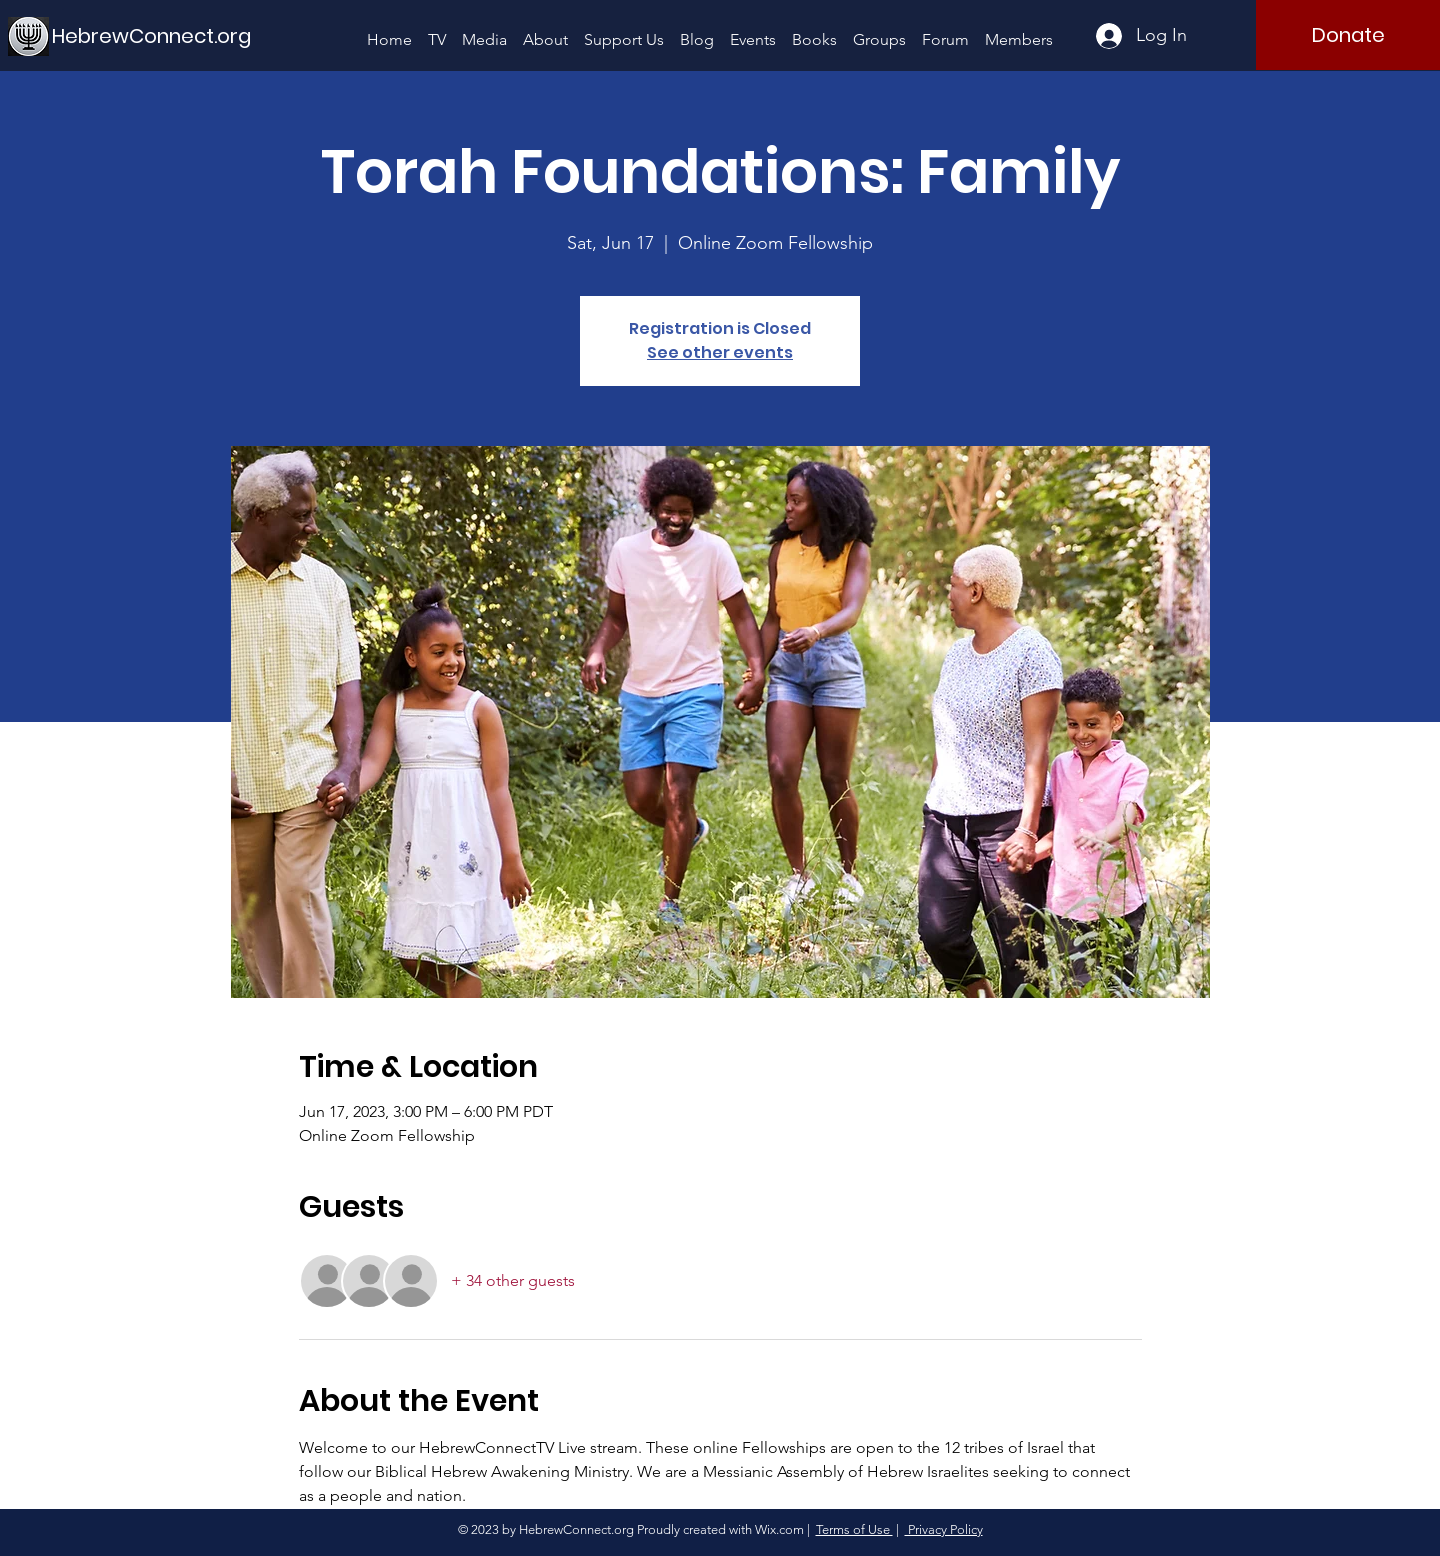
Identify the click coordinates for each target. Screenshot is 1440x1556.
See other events (720, 352)
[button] (484, 30)
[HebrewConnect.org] (152, 35)
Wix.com (779, 1529)
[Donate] (1348, 35)
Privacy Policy (944, 1529)
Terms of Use (854, 1529)
